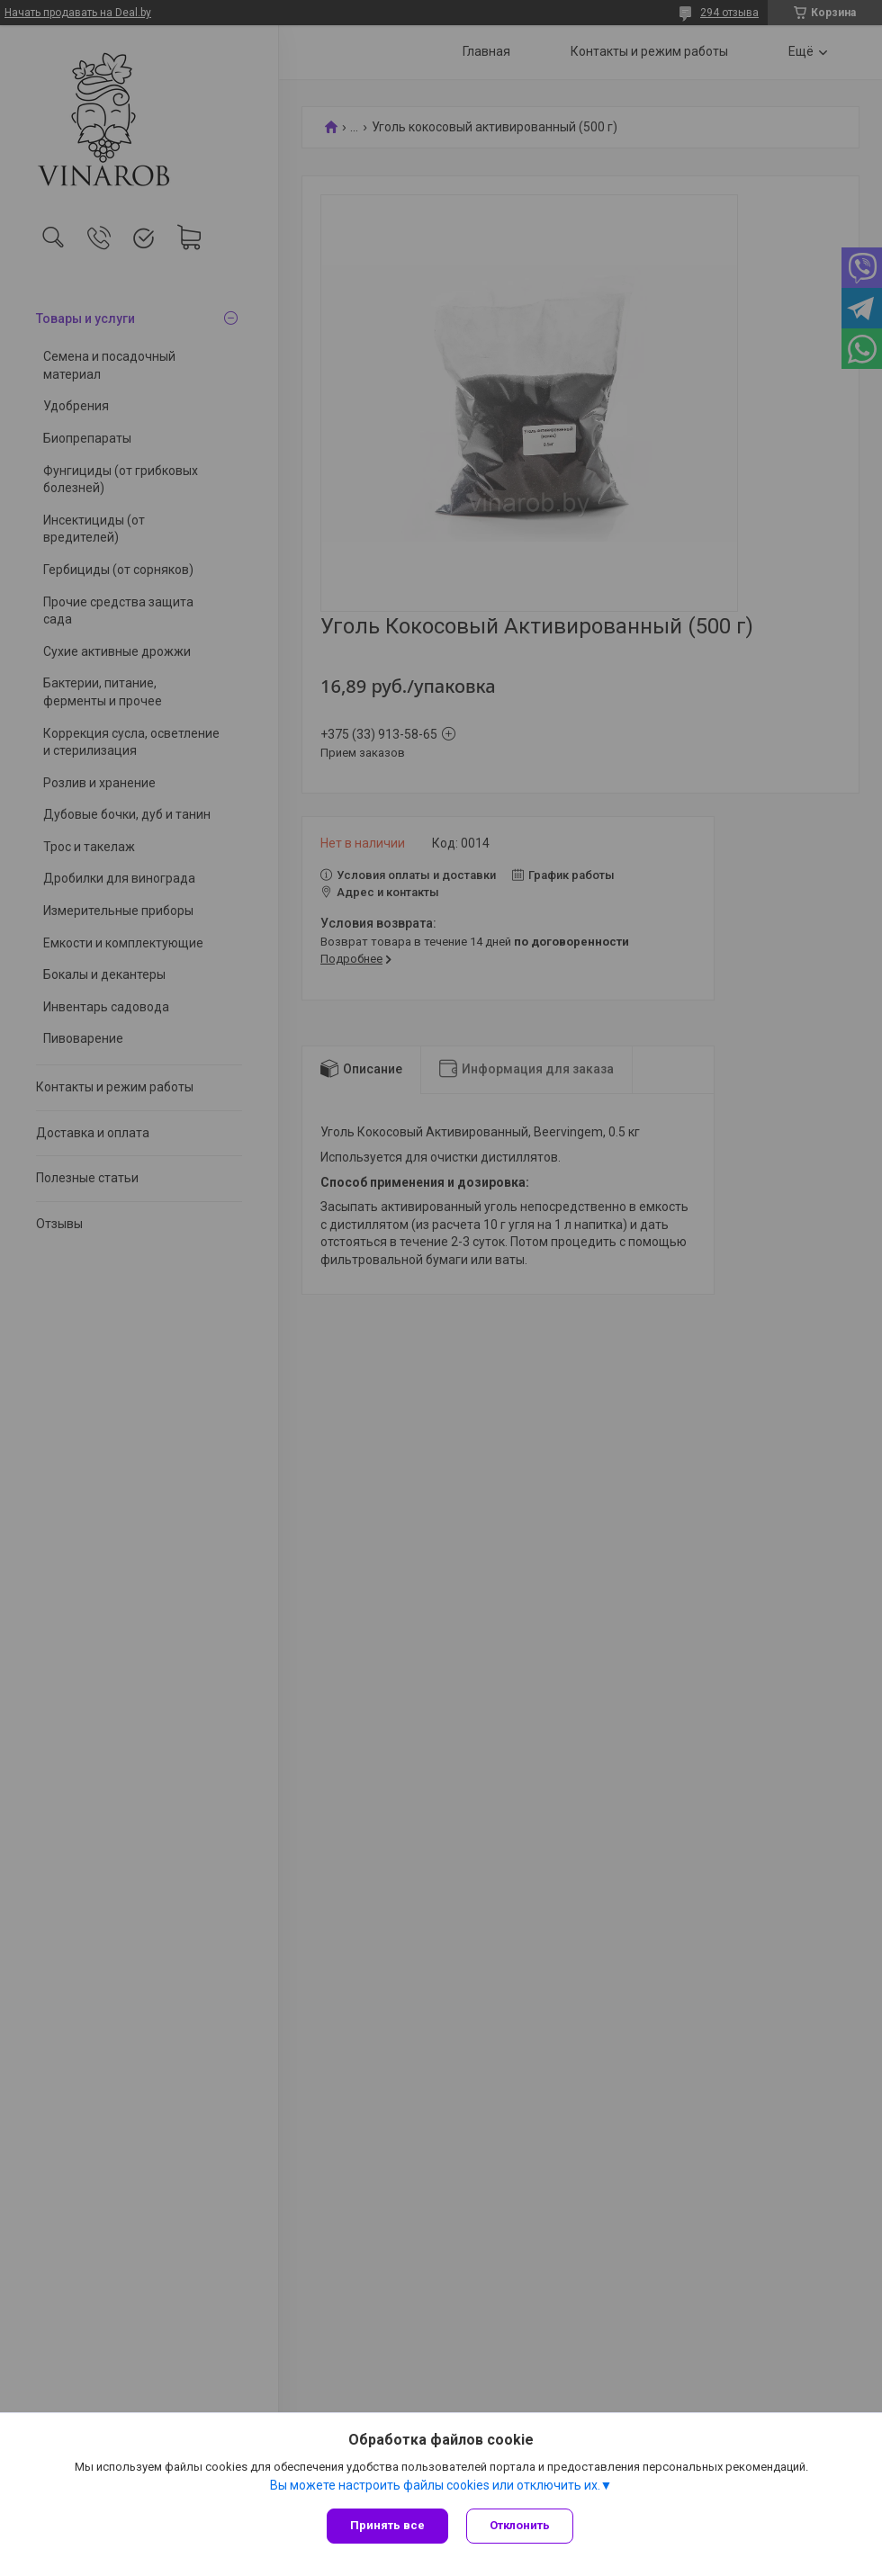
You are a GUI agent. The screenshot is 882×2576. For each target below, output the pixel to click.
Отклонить (520, 2525)
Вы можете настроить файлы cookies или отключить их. (435, 2485)
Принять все (387, 2525)
